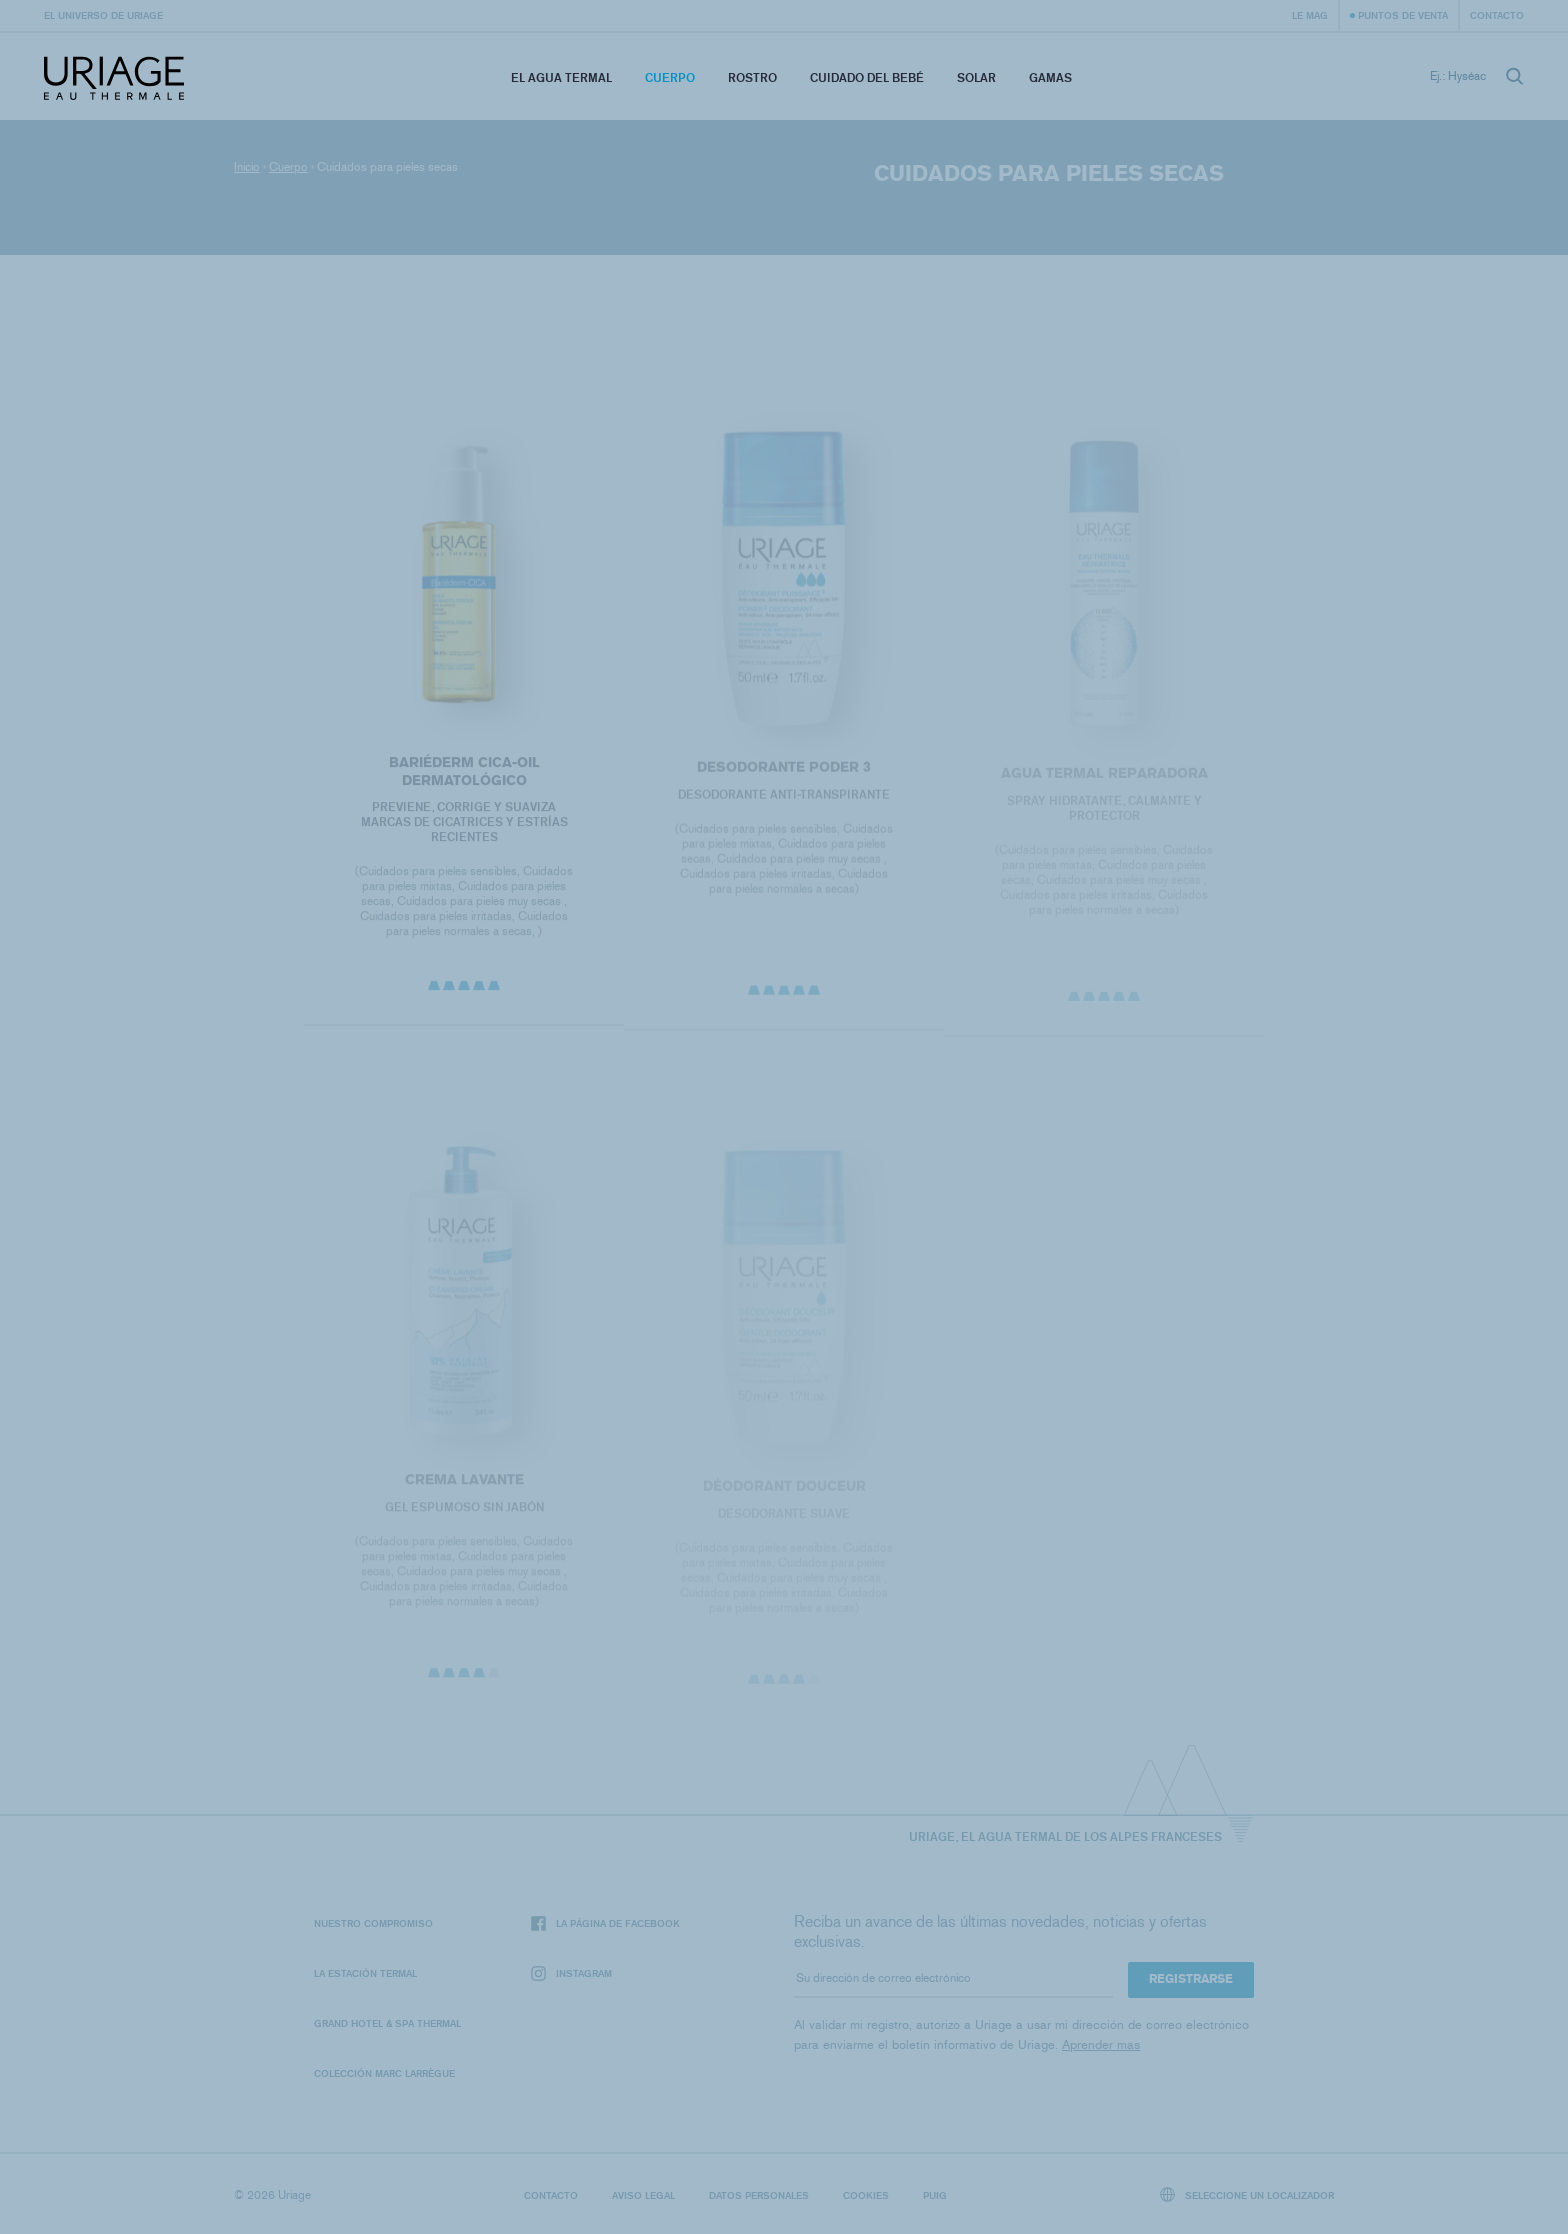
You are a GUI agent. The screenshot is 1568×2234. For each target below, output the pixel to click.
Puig (935, 2195)
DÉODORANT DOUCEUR (783, 1491)
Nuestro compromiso (373, 1923)
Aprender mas (1101, 2044)
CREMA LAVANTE (463, 1484)
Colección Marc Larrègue (384, 2073)
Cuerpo (670, 77)
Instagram (571, 1973)
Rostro (752, 77)
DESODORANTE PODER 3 (784, 771)
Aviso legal (643, 2195)
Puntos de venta (1403, 15)
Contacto (1497, 15)
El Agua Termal (561, 77)
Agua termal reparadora (1104, 778)
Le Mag (1310, 15)
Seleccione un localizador (1247, 2194)
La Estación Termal (365, 1973)
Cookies (866, 2195)
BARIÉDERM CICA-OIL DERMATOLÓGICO (463, 775)
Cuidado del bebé (867, 77)
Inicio (247, 167)
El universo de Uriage (103, 15)
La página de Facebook (605, 1923)
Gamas (1050, 77)
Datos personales (759, 2195)
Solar (976, 77)
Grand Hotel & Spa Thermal (387, 2023)
